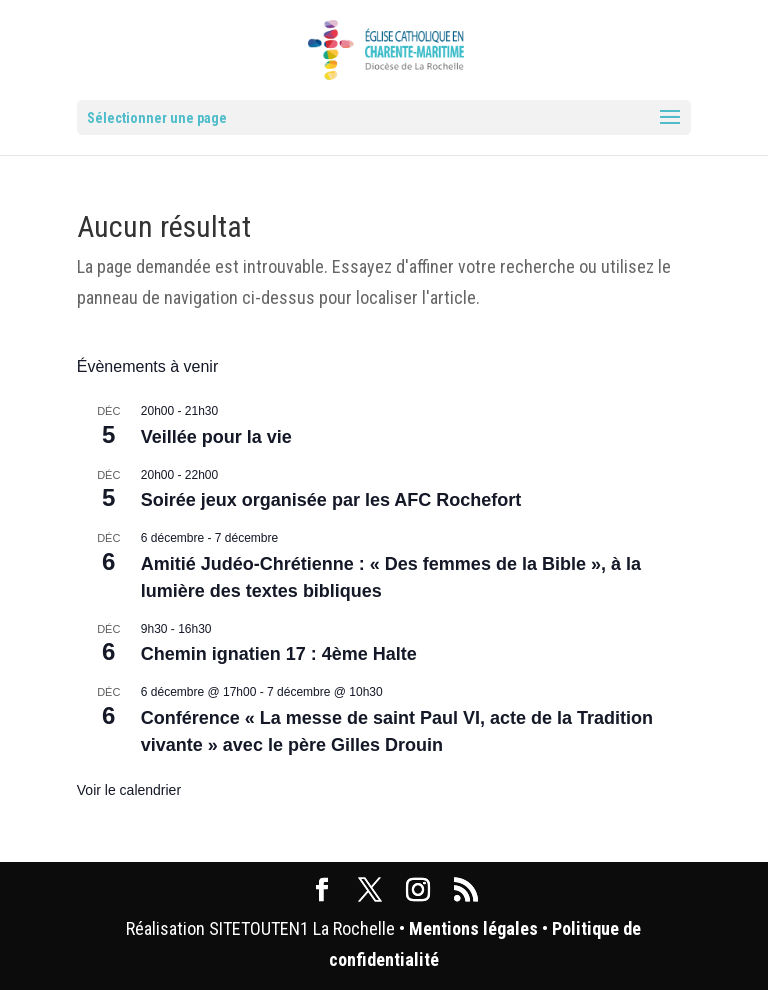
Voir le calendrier (129, 790)
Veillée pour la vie (216, 437)
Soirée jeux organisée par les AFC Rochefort (331, 500)
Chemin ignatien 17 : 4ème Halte (279, 654)
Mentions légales (473, 928)
